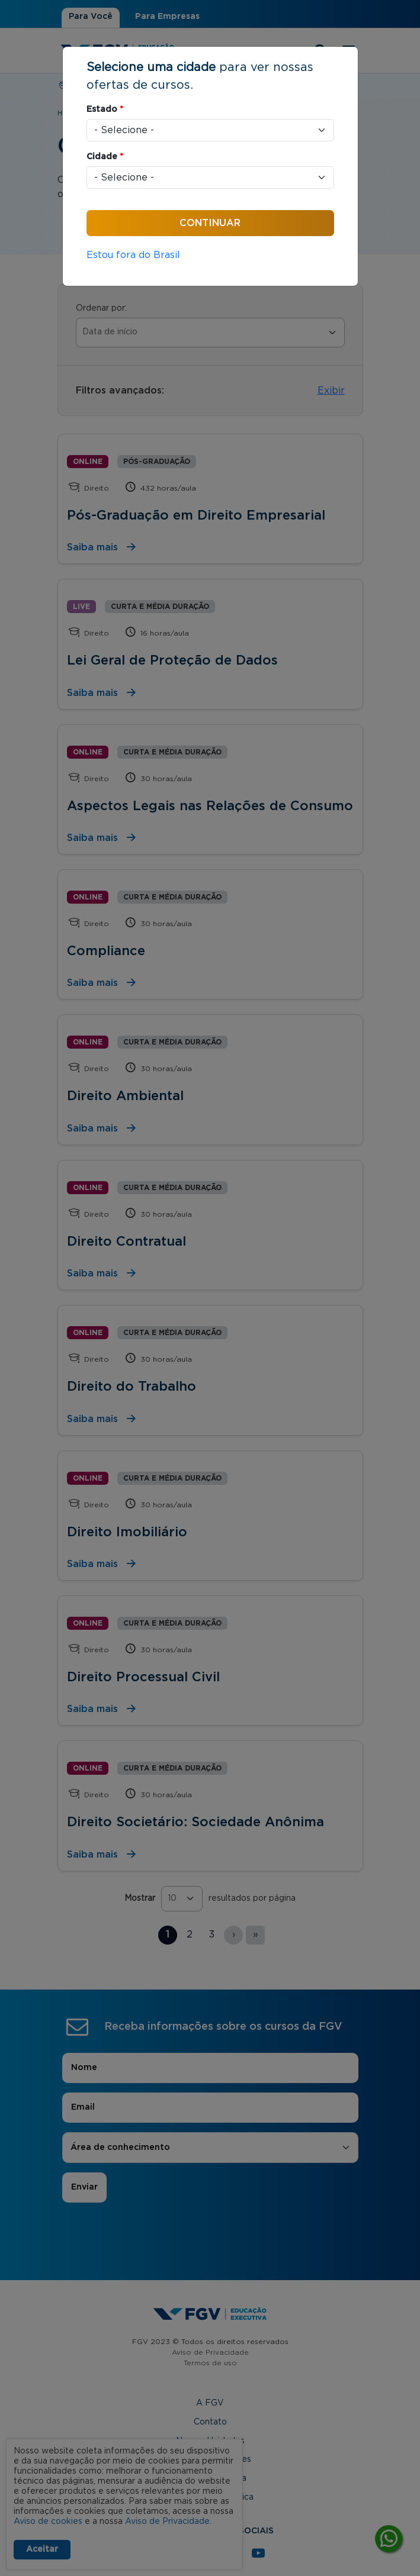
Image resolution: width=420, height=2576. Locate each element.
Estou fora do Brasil (133, 255)
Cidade (104, 157)
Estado (104, 109)
